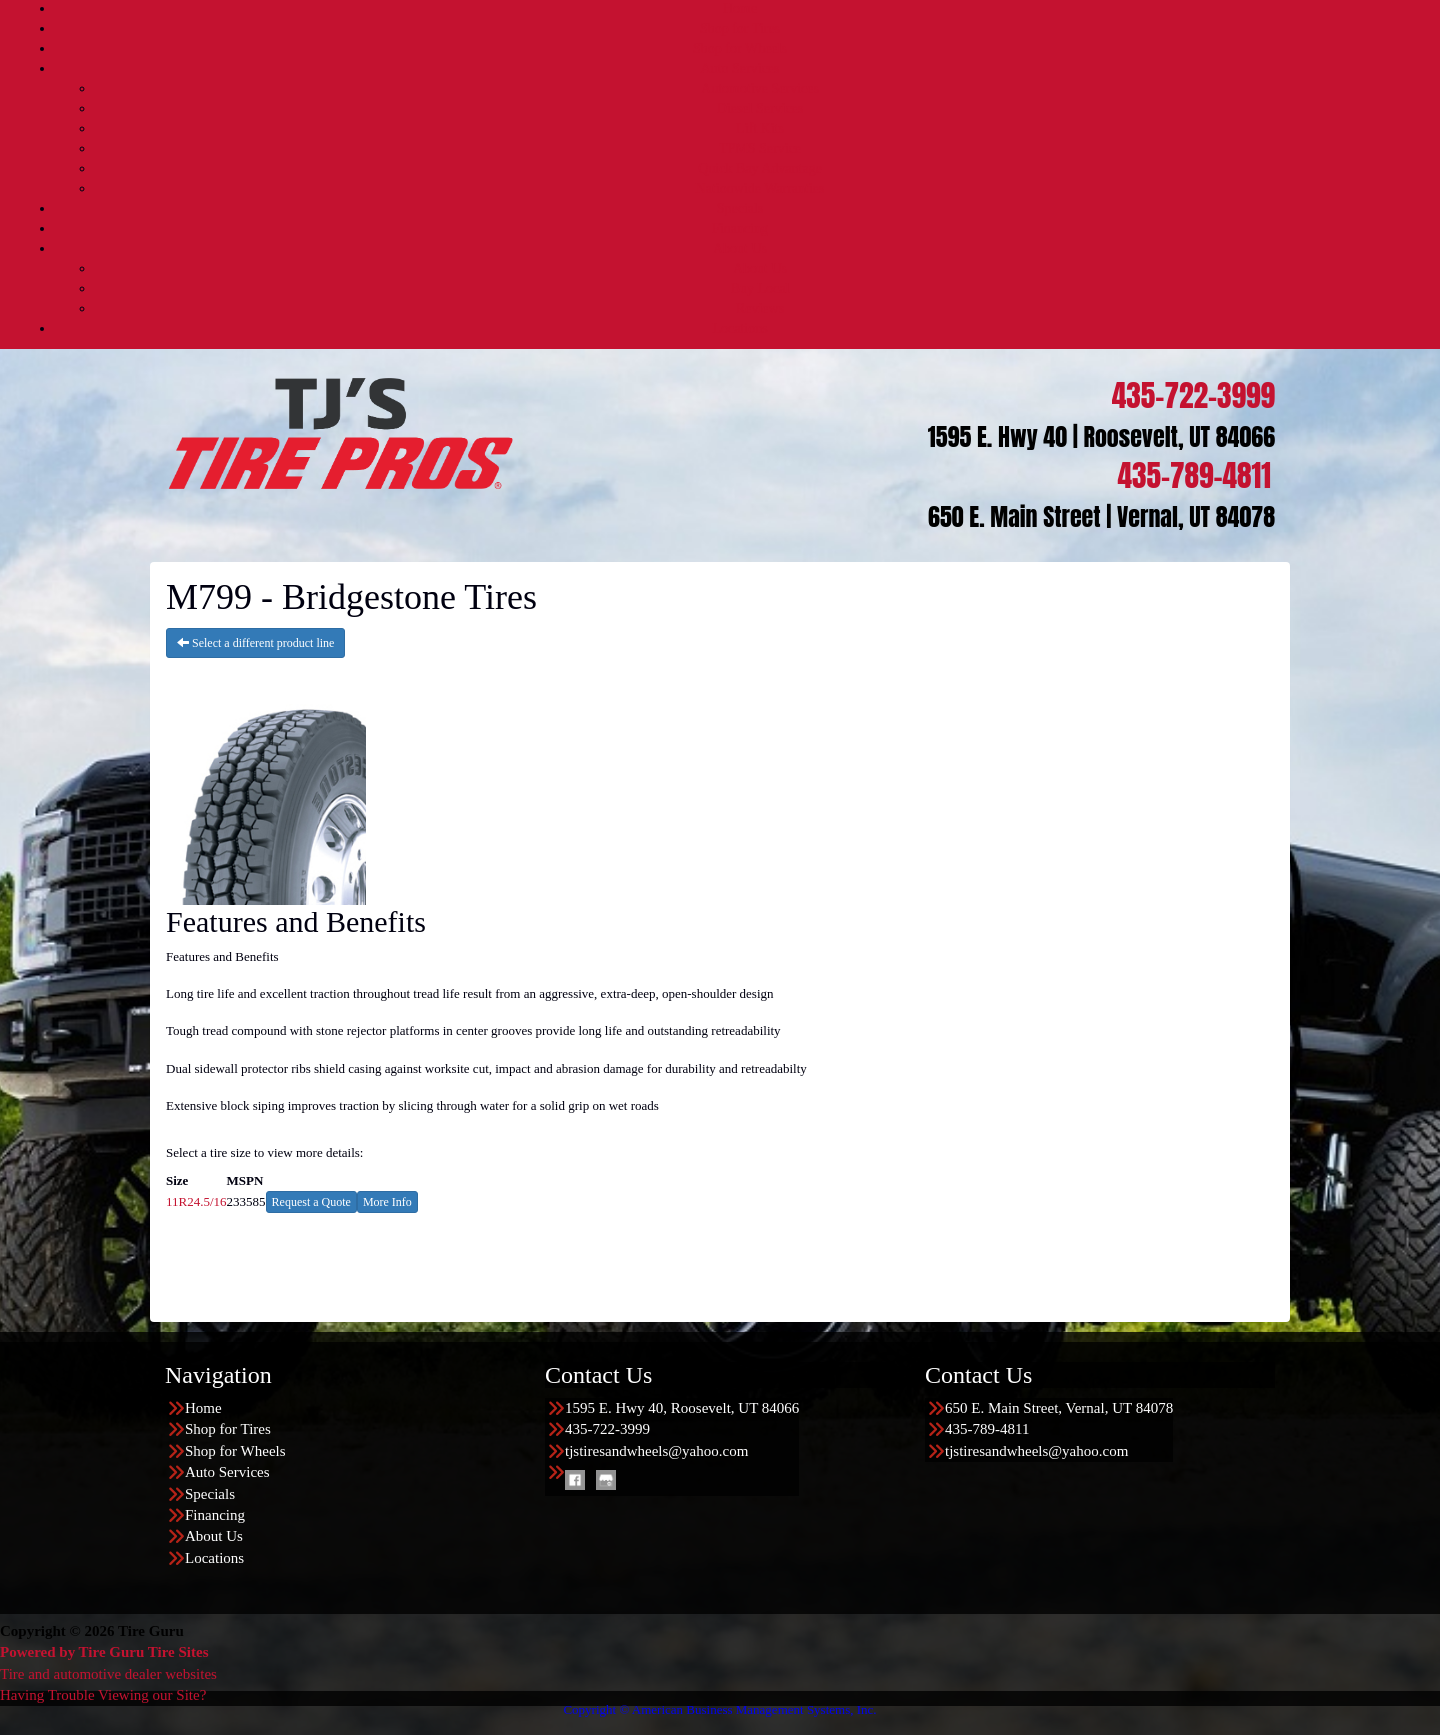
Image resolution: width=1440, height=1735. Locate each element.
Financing (740, 228)
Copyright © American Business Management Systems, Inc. (719, 1709)
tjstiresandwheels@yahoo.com (656, 1451)
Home (740, 8)
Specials (740, 208)
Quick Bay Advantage (760, 168)
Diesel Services (760, 108)
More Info (387, 1202)
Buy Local (760, 288)
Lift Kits (760, 128)
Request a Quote (311, 1202)
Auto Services (740, 68)
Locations (739, 328)
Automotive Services (760, 88)
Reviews (760, 308)
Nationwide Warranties (760, 188)
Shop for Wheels (740, 48)
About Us (740, 248)
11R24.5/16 (196, 1201)
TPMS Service (760, 148)
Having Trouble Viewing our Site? (103, 1695)
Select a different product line (255, 643)
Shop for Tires (740, 28)
